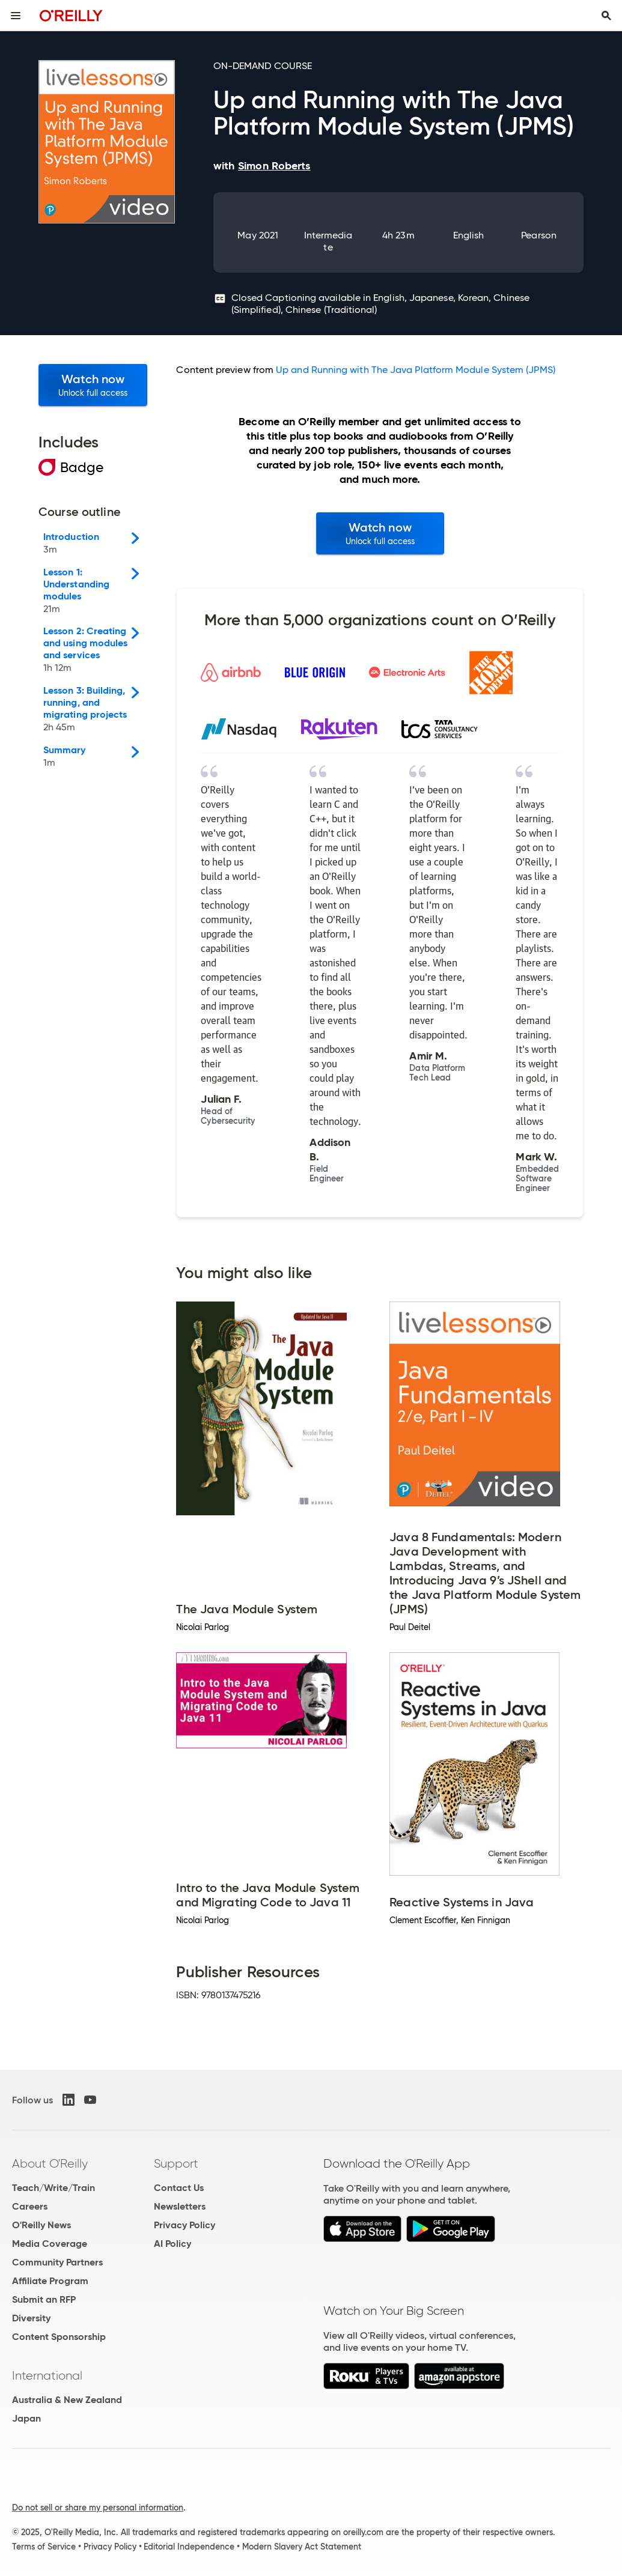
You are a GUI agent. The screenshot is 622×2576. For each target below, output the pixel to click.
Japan (26, 2418)
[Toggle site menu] (15, 15)
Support (176, 2163)
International (47, 2375)
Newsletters (180, 2206)
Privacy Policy (184, 2225)
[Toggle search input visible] (606, 15)
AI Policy (172, 2243)
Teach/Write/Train (53, 2187)
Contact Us (179, 2187)
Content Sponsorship (59, 2336)
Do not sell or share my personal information (97, 2507)
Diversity (31, 2318)
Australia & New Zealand (67, 2399)
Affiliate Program (50, 2280)
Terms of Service (44, 2546)
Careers (29, 2206)
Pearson (538, 235)
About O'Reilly (50, 2163)
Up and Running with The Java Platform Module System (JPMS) (415, 369)
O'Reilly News (41, 2225)
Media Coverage (49, 2243)
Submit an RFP (44, 2299)
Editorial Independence (189, 2546)
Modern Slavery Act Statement (301, 2546)
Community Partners (57, 2262)
